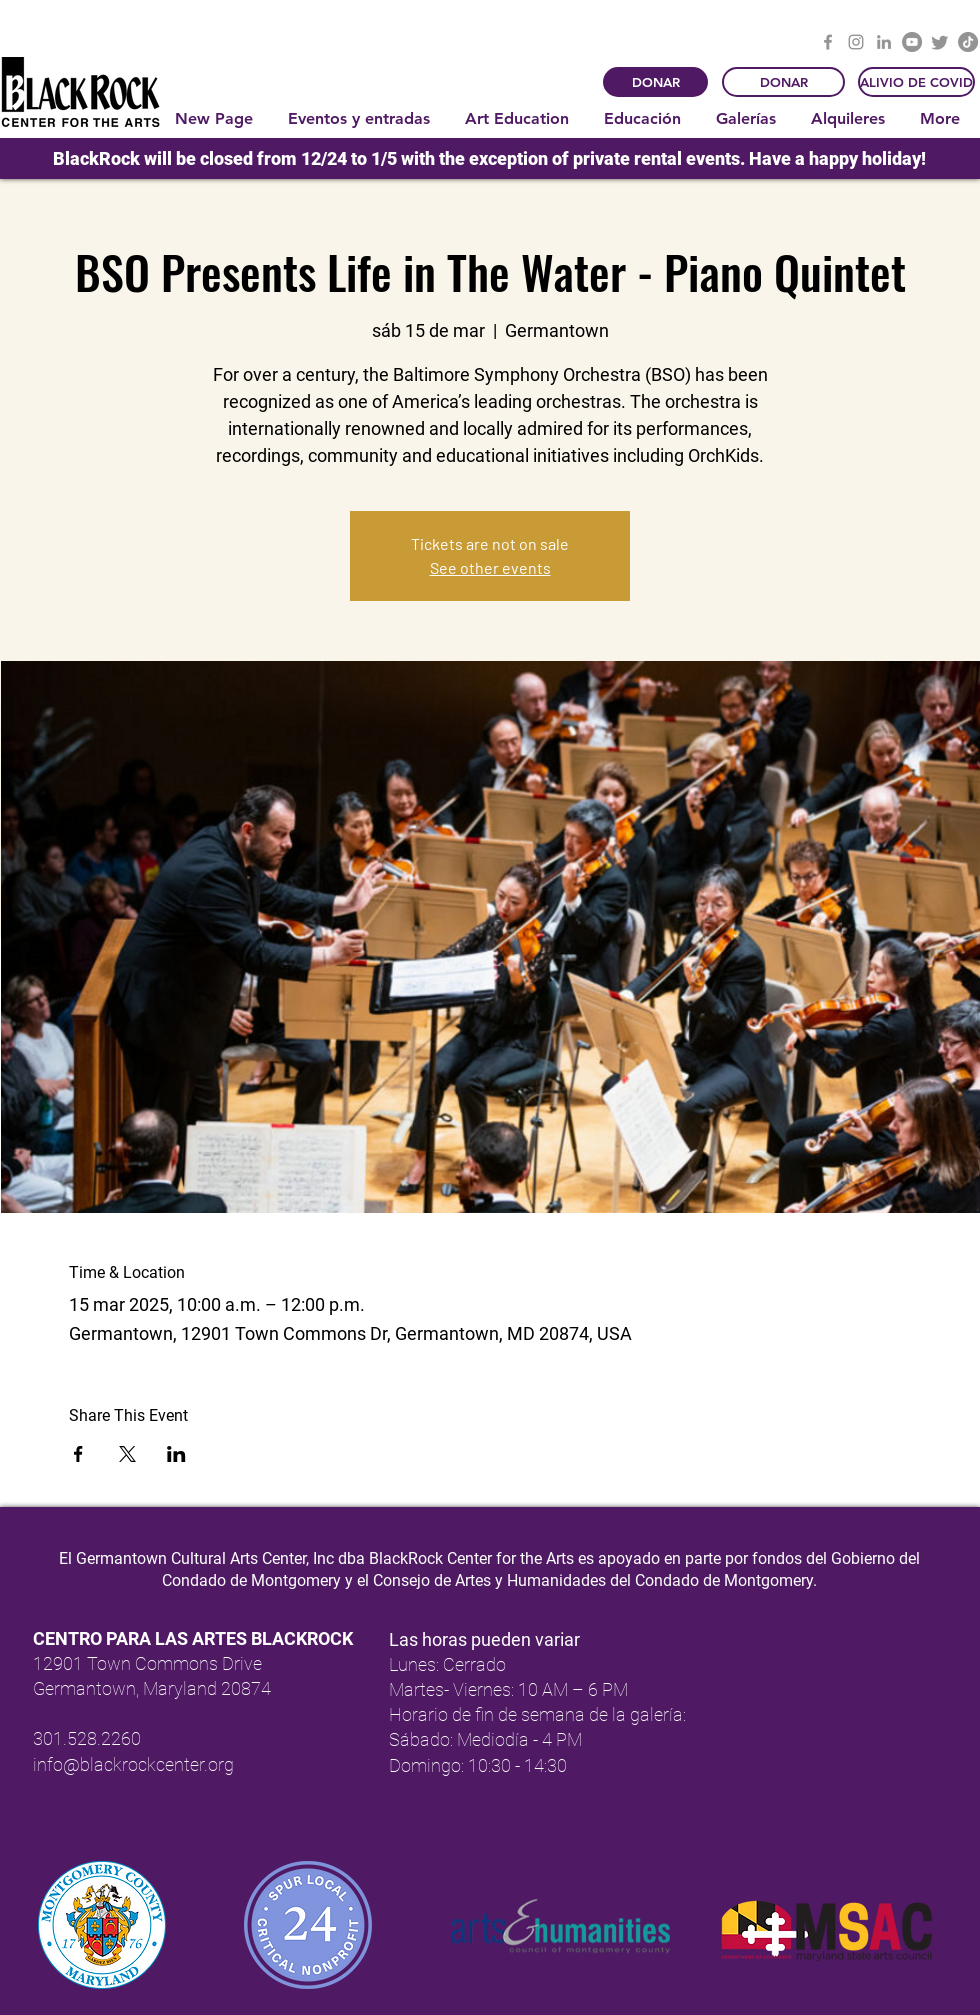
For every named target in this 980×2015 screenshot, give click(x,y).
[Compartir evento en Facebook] (78, 1454)
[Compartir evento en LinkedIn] (176, 1454)
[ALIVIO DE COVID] (916, 82)
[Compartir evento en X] (127, 1454)
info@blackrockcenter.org (133, 1764)
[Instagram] (856, 42)
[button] (361, 119)
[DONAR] (655, 82)
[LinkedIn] (884, 42)
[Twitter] (940, 42)
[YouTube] (912, 42)
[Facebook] (828, 42)
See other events (490, 567)
